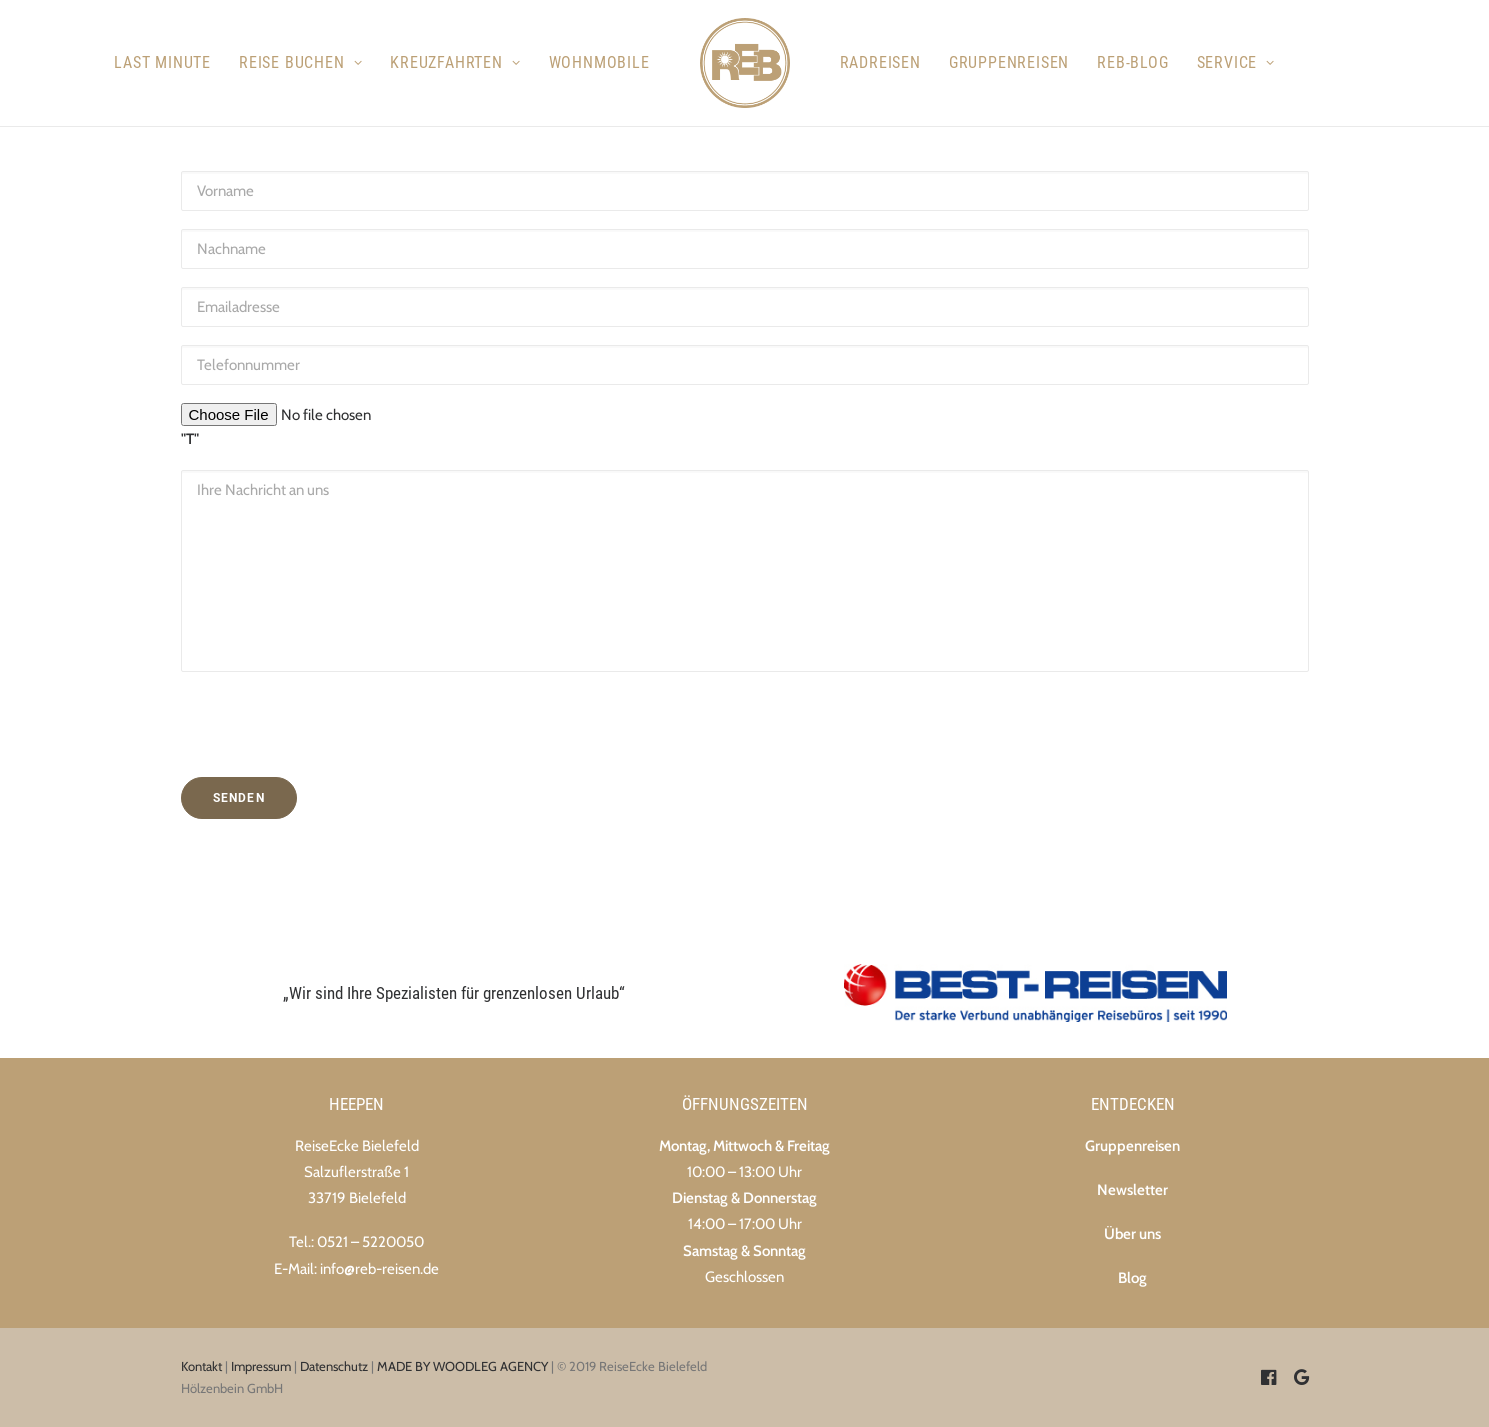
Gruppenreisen (1009, 62)
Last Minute (162, 62)
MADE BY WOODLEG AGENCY (462, 1366)
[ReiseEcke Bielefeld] (745, 63)
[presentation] (298, 702)
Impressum (261, 1366)
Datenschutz (334, 1366)
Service (1236, 62)
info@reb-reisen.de (379, 1269)
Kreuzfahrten (455, 62)
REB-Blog (1132, 62)
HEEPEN (356, 1104)
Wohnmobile (599, 62)
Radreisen (880, 62)
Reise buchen (300, 62)
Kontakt (201, 1366)
